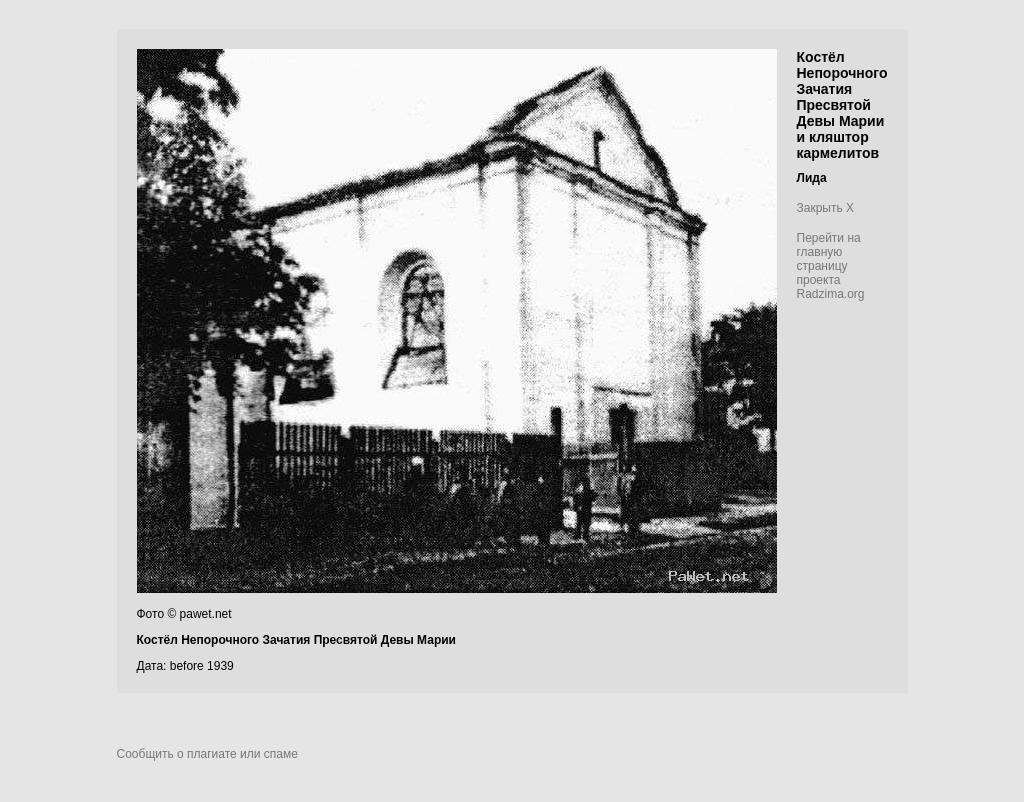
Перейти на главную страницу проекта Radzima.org (831, 266)
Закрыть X (826, 208)
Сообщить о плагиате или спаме (207, 754)
